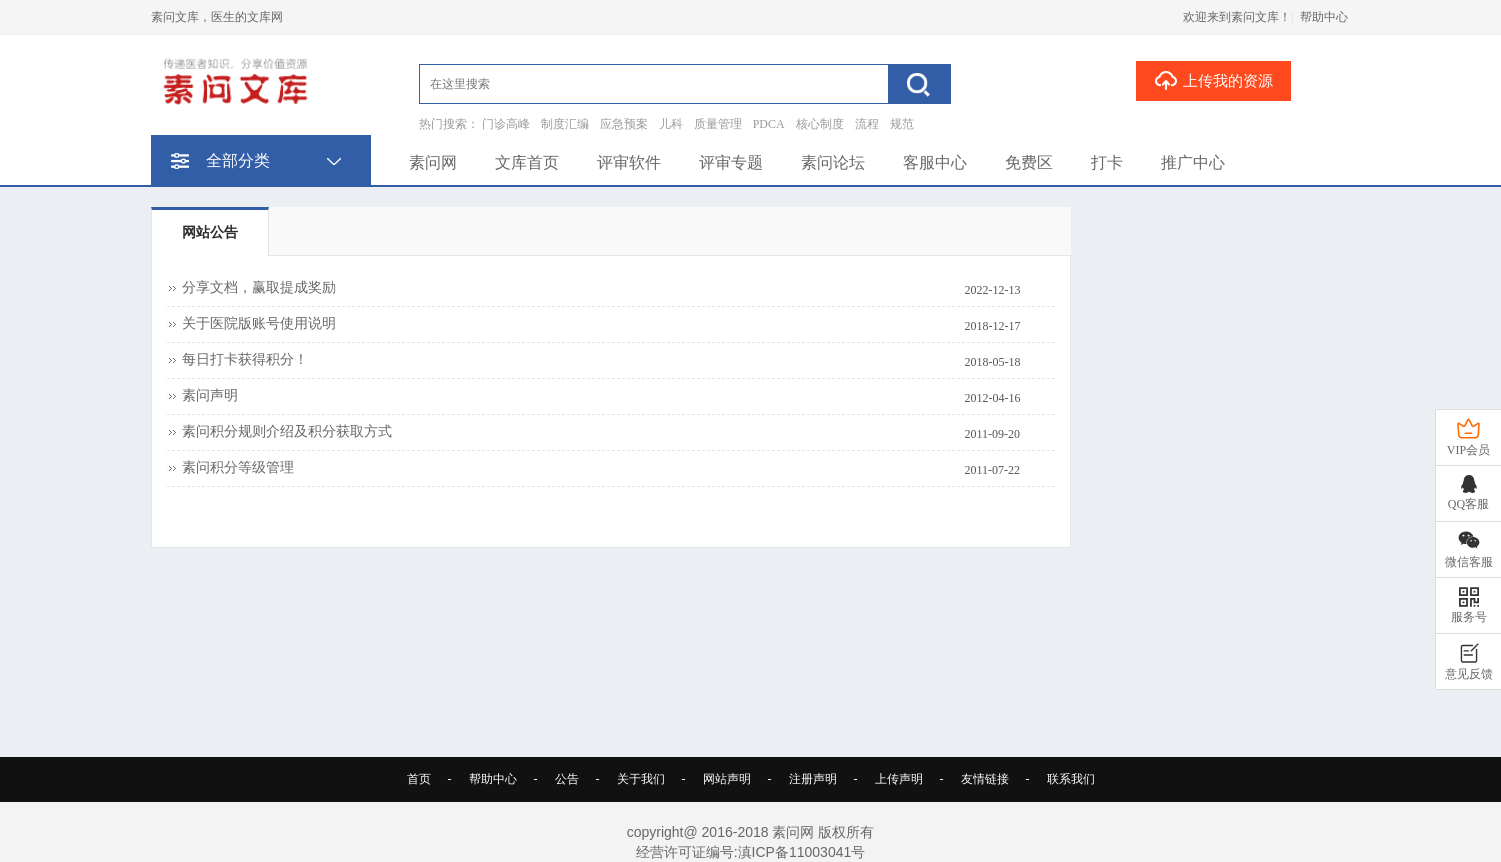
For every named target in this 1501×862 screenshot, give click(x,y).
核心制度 (820, 124)
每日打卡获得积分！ (245, 359)
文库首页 (527, 162)
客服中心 (935, 162)
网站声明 (727, 779)
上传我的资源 (1213, 80)
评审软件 (629, 162)
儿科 (671, 124)
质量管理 (718, 124)
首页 (419, 779)
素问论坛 (833, 162)
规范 (902, 124)
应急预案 (624, 124)
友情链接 (985, 779)
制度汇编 (565, 124)
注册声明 (813, 779)
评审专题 (731, 162)
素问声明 (210, 395)
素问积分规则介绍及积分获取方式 (287, 431)
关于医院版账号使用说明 (259, 323)
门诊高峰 (506, 124)
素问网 (433, 162)
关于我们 (641, 779)
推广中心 (1193, 162)
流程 (867, 124)
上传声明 (899, 779)
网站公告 (210, 232)
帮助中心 (1324, 17)
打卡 (1107, 162)
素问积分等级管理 (238, 467)
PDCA (769, 124)
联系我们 (1071, 779)
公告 (567, 779)
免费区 (1029, 162)
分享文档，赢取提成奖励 (259, 287)
